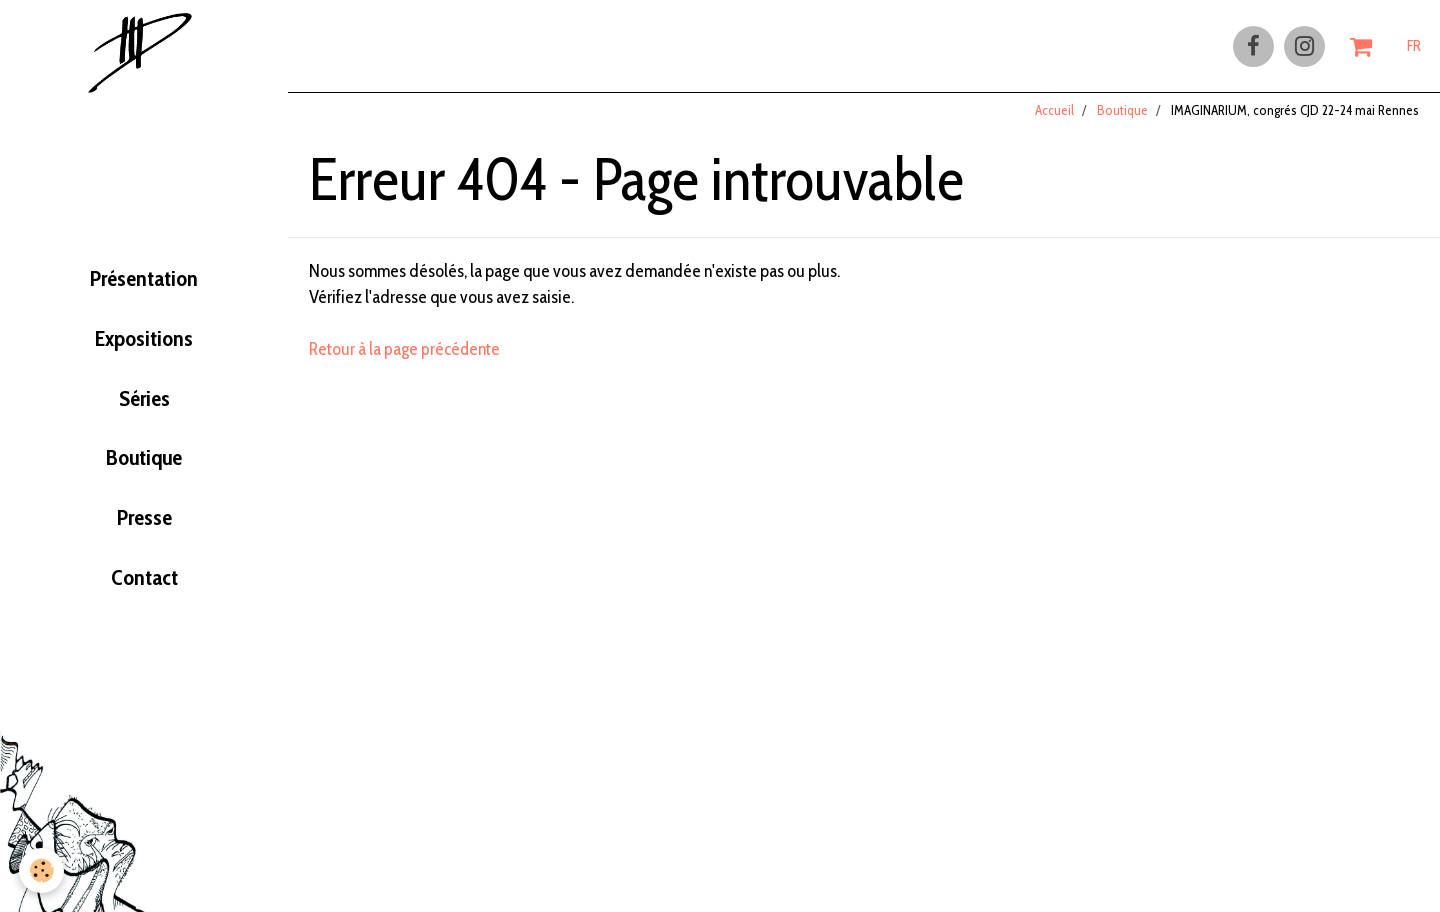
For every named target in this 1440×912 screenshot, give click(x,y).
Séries (144, 406)
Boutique (144, 468)
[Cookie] (42, 870)
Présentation (144, 282)
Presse (144, 530)
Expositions (144, 344)
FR (1414, 47)
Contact (144, 592)
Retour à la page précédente (407, 357)
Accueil (1054, 119)
